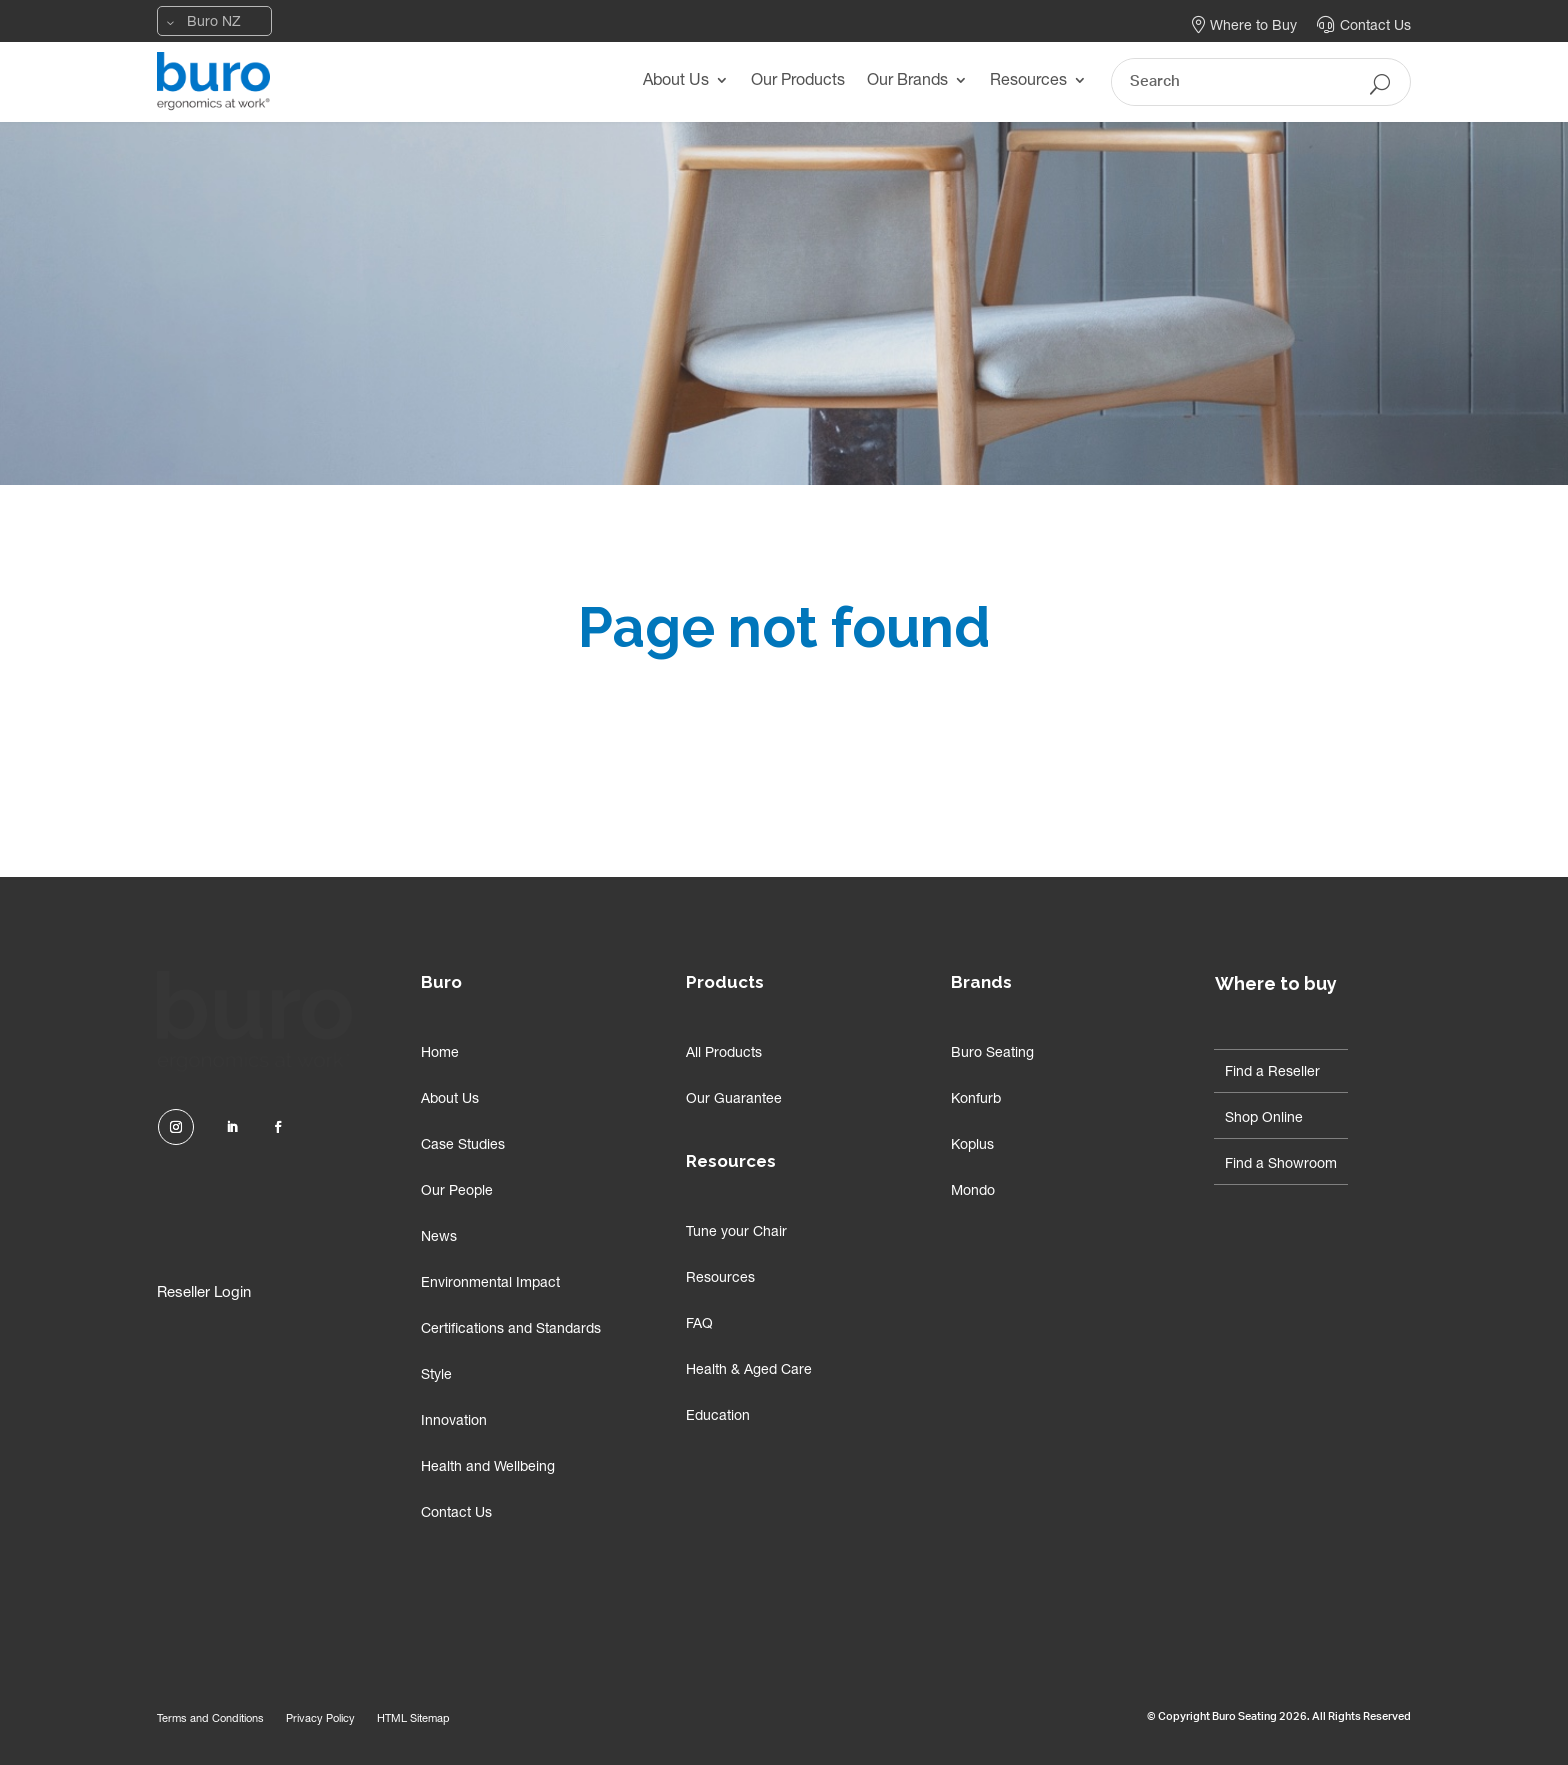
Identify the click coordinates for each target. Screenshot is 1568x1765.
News (439, 1238)
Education (718, 1417)
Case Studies (463, 1146)
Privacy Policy (320, 1719)
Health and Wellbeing (488, 1468)
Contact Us (1364, 27)
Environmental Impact (490, 1284)
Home (440, 1054)
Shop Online (1264, 1119)
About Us (676, 82)
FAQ (699, 1325)
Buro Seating (992, 1054)
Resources (1028, 82)
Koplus (972, 1146)
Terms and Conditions (210, 1719)
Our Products (798, 82)
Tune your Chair (736, 1233)
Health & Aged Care (749, 1371)
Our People (457, 1192)
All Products (724, 1054)
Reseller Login (204, 1293)
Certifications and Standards (511, 1330)
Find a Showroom (1281, 1165)
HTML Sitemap (413, 1719)
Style (436, 1376)
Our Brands (907, 82)
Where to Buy (1244, 27)
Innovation (454, 1422)
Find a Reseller (1272, 1073)
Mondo (973, 1192)
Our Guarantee (734, 1100)
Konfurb (976, 1100)
